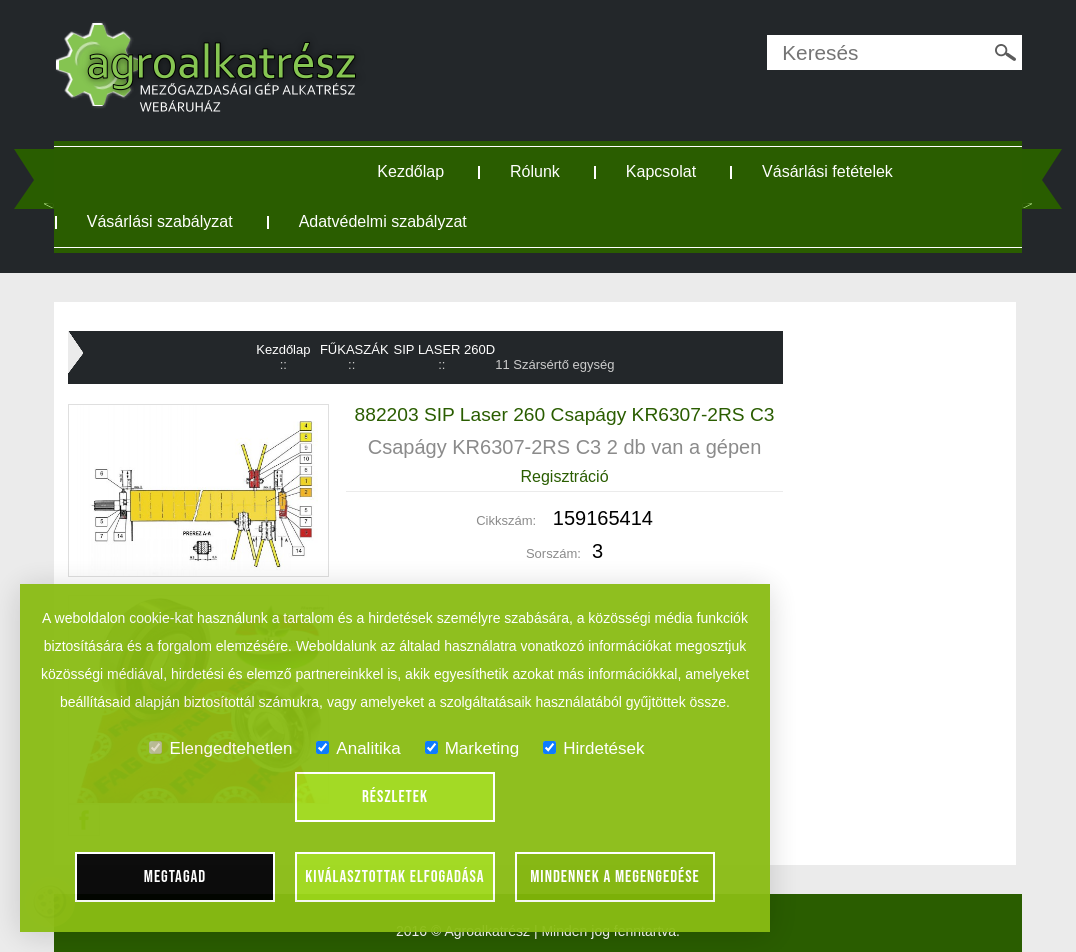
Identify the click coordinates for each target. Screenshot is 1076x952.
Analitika (358, 748)
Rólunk (535, 171)
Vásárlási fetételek (827, 171)
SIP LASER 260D (445, 349)
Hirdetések (593, 748)
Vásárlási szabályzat (160, 221)
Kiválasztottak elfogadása (394, 877)
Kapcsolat (661, 171)
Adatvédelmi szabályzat (383, 221)
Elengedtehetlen (220, 748)
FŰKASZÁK (354, 349)
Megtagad (175, 877)
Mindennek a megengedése (615, 877)
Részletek (395, 797)
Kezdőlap (410, 171)
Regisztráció (565, 476)
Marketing (472, 748)
